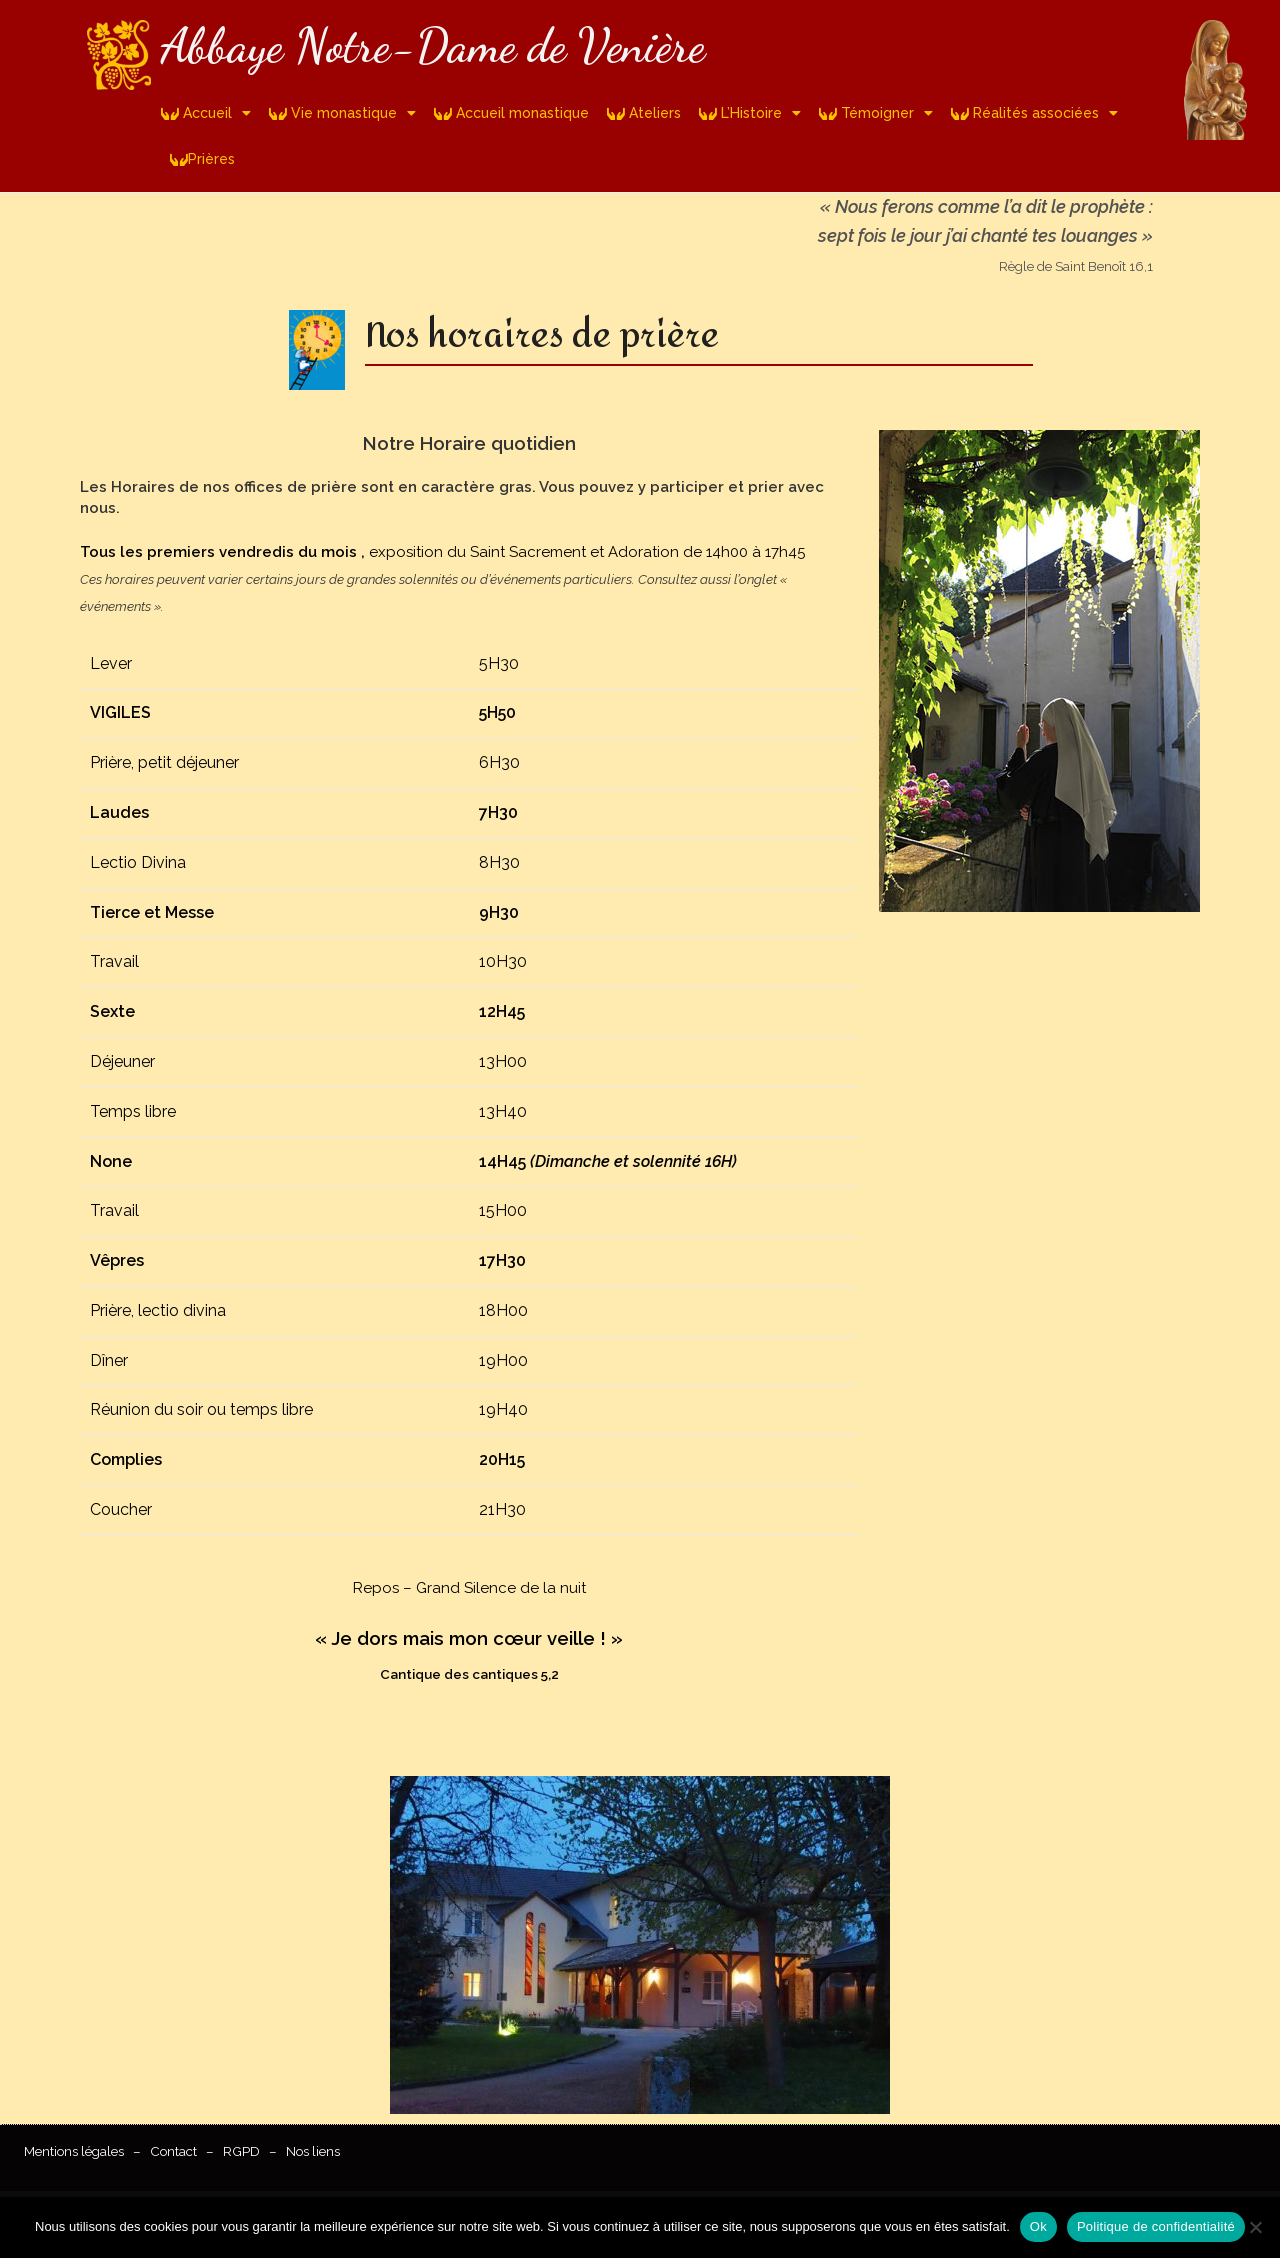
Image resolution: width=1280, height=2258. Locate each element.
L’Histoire (750, 113)
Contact (173, 2151)
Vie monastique (342, 113)
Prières (202, 159)
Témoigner (876, 113)
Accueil (206, 113)
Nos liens (313, 2151)
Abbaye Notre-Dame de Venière (433, 45)
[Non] (1255, 2227)
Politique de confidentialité (1156, 2226)
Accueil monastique (511, 113)
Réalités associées (1034, 113)
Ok (1038, 2226)
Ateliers (644, 113)
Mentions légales (74, 2151)
